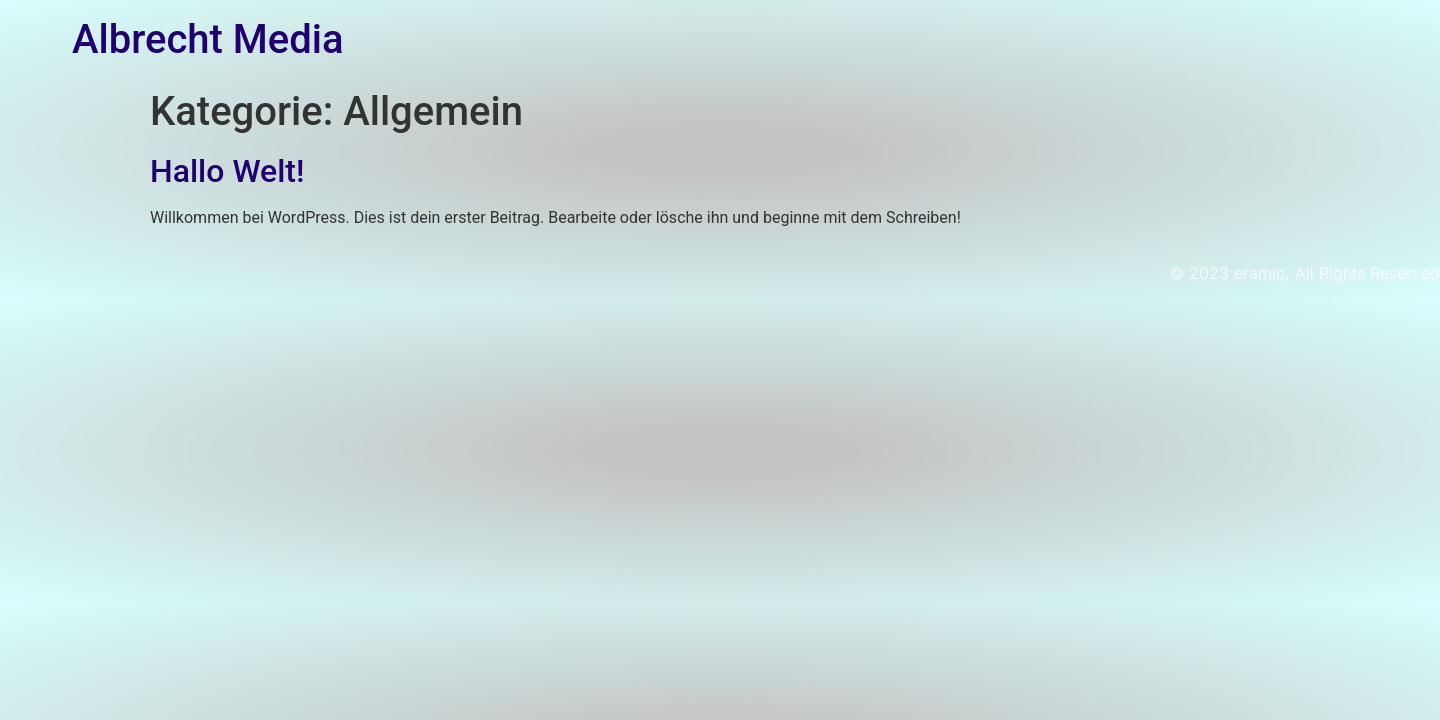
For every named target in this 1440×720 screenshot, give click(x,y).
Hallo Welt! (227, 171)
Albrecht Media (207, 39)
